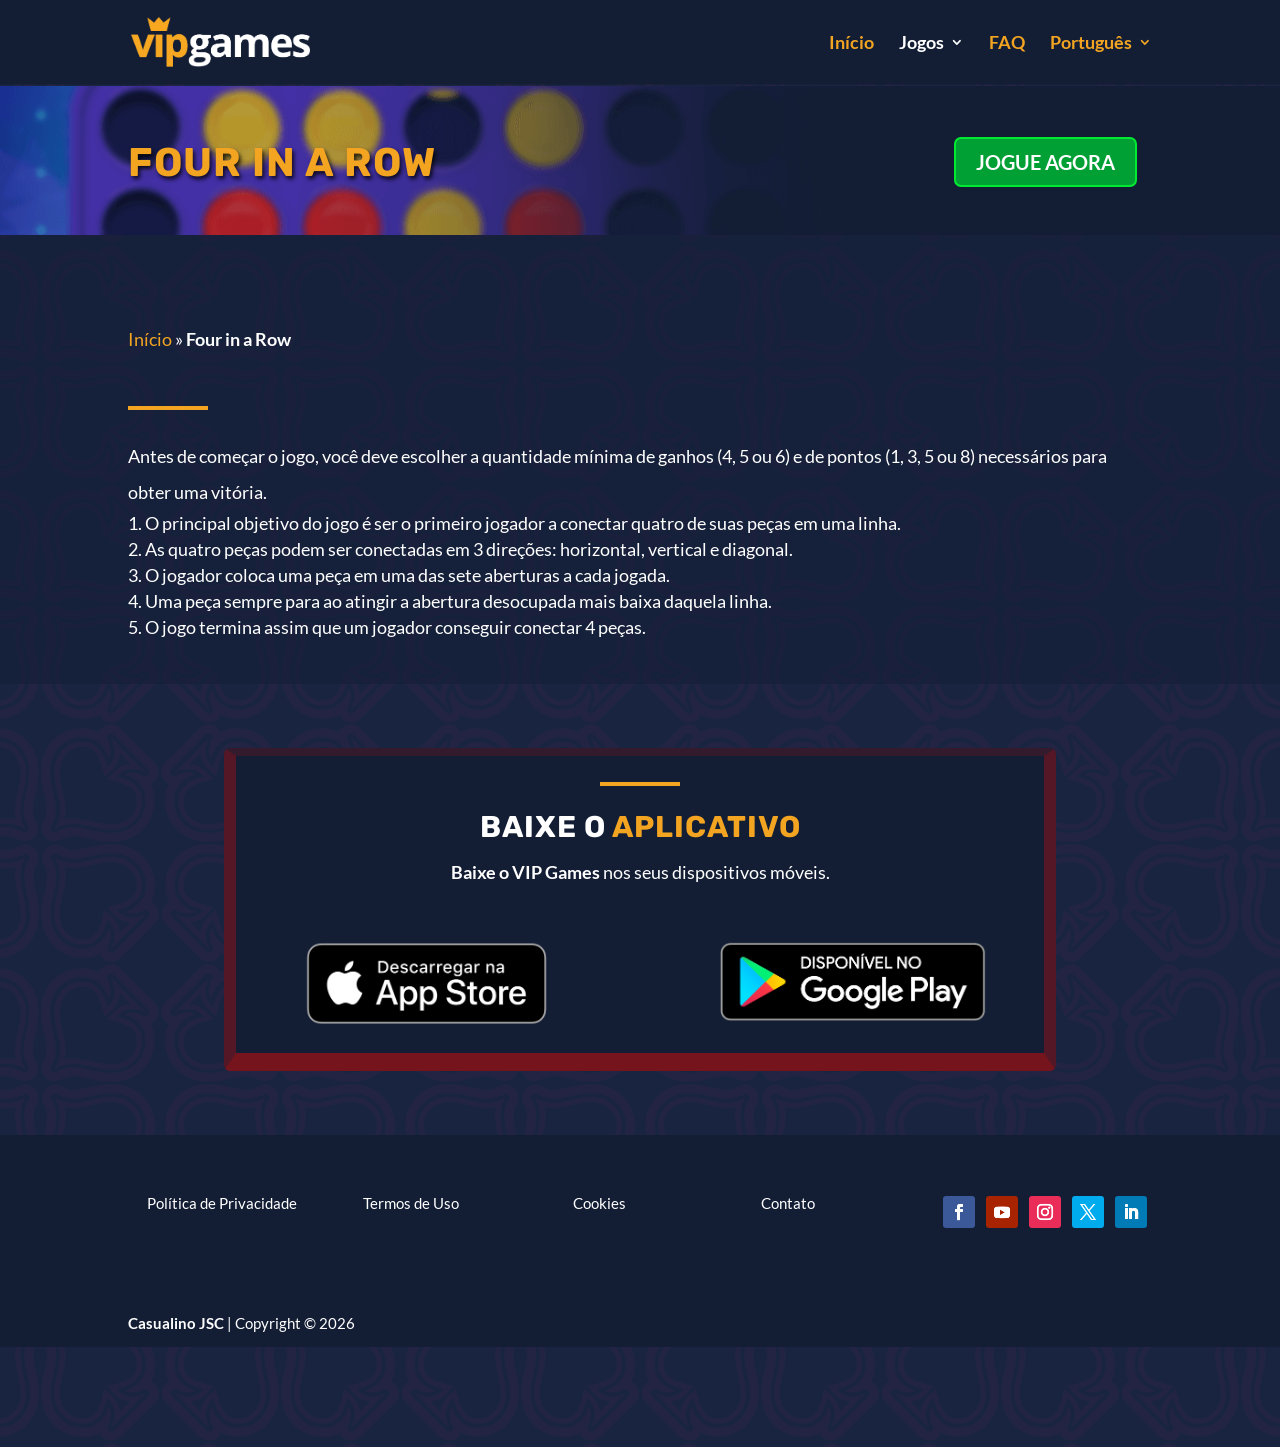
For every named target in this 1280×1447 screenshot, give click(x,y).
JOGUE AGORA (1045, 162)
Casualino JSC (176, 1323)
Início (851, 44)
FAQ (1007, 44)
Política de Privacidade (222, 1203)
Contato (788, 1203)
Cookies (599, 1203)
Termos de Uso (411, 1203)
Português (1091, 44)
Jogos (921, 44)
